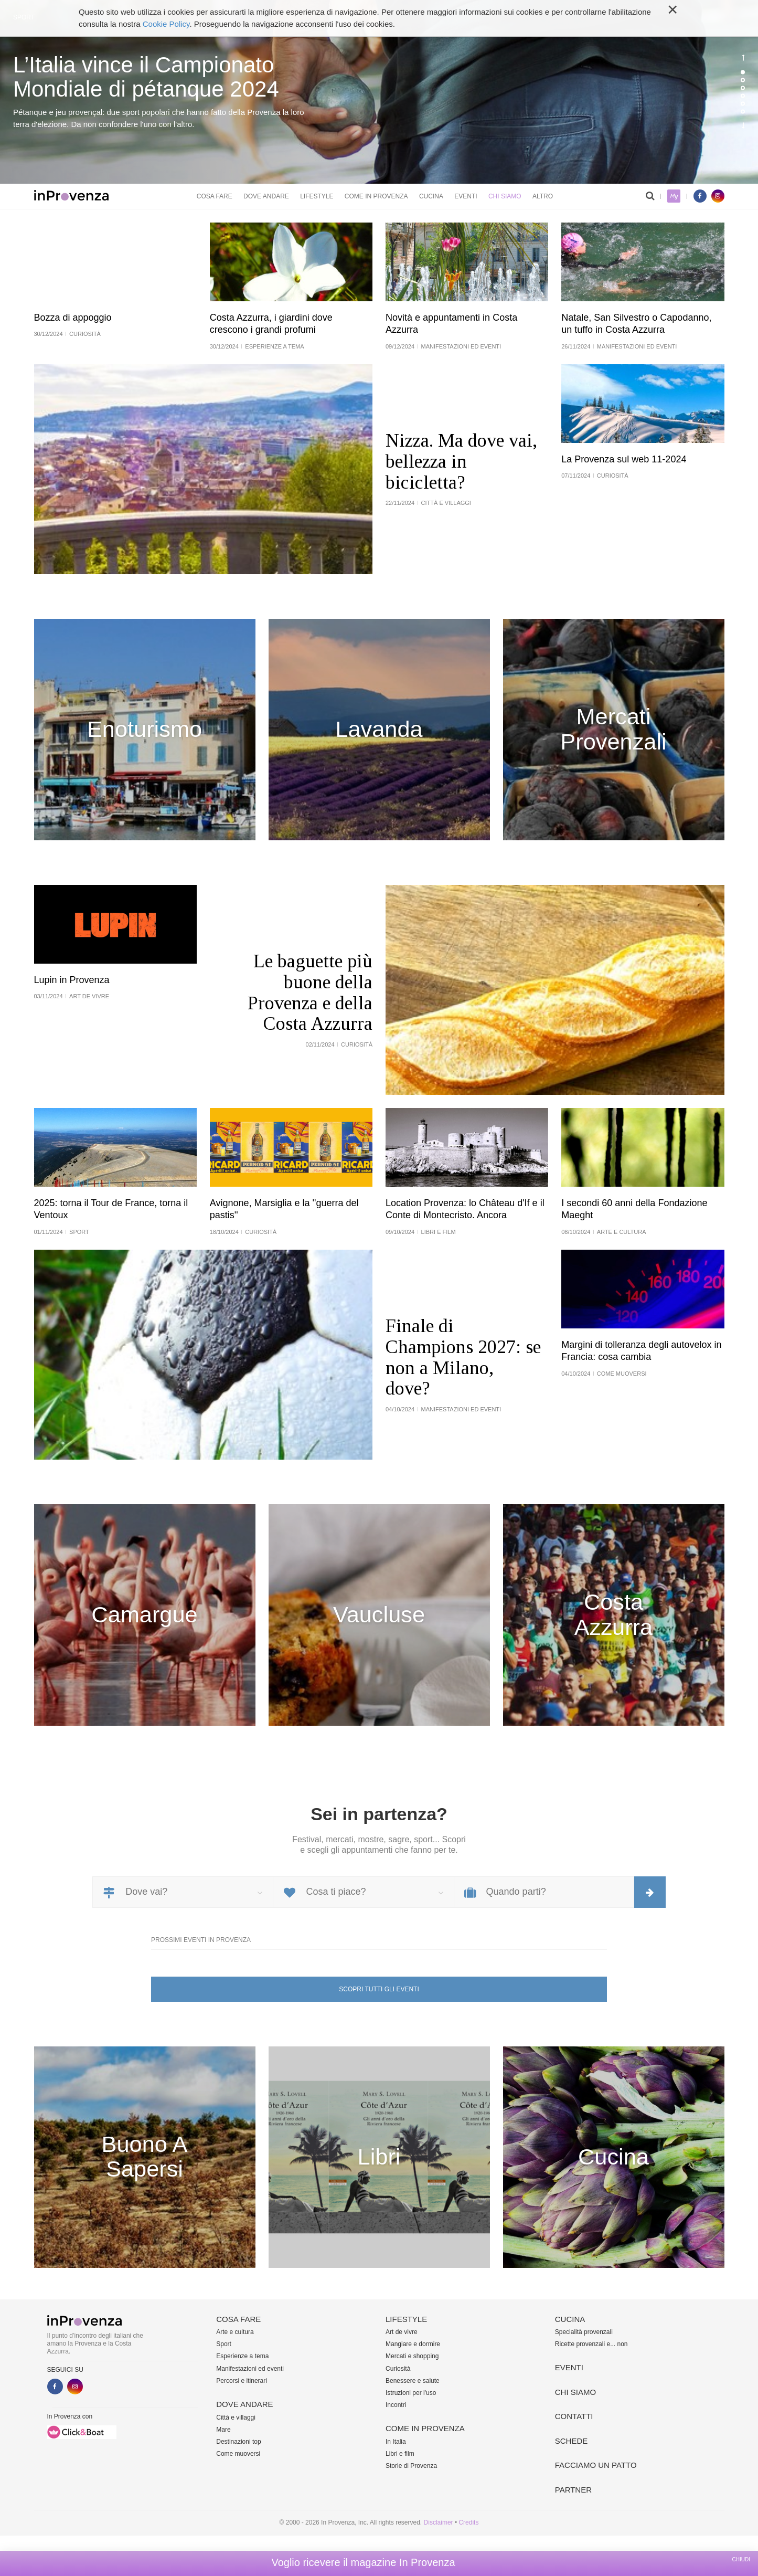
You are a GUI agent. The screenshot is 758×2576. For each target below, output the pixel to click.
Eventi (465, 196)
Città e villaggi (235, 2417)
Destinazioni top (238, 2441)
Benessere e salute (413, 2380)
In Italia (396, 2441)
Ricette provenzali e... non (591, 2344)
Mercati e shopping (412, 2356)
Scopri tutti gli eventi (379, 1989)
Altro (542, 196)
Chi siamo (504, 196)
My (674, 196)
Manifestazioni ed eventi (250, 2368)
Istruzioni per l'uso (411, 2392)
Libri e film (400, 2453)
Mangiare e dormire (413, 2344)
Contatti (574, 2416)
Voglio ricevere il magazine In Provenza (363, 2562)
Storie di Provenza (411, 2465)
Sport (223, 2344)
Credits (468, 2522)
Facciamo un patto (596, 2465)
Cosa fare (214, 196)
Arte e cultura (234, 2332)
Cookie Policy (166, 23)
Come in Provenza (376, 196)
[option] (379, 92)
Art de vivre (402, 2332)
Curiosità (398, 2368)
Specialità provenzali (584, 2332)
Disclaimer (438, 2522)
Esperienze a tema (242, 2356)
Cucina (431, 196)
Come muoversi (238, 2453)
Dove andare (266, 196)
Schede (571, 2440)
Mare (223, 2429)
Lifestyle (316, 196)
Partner (573, 2489)
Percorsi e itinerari (241, 2380)
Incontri (396, 2405)
